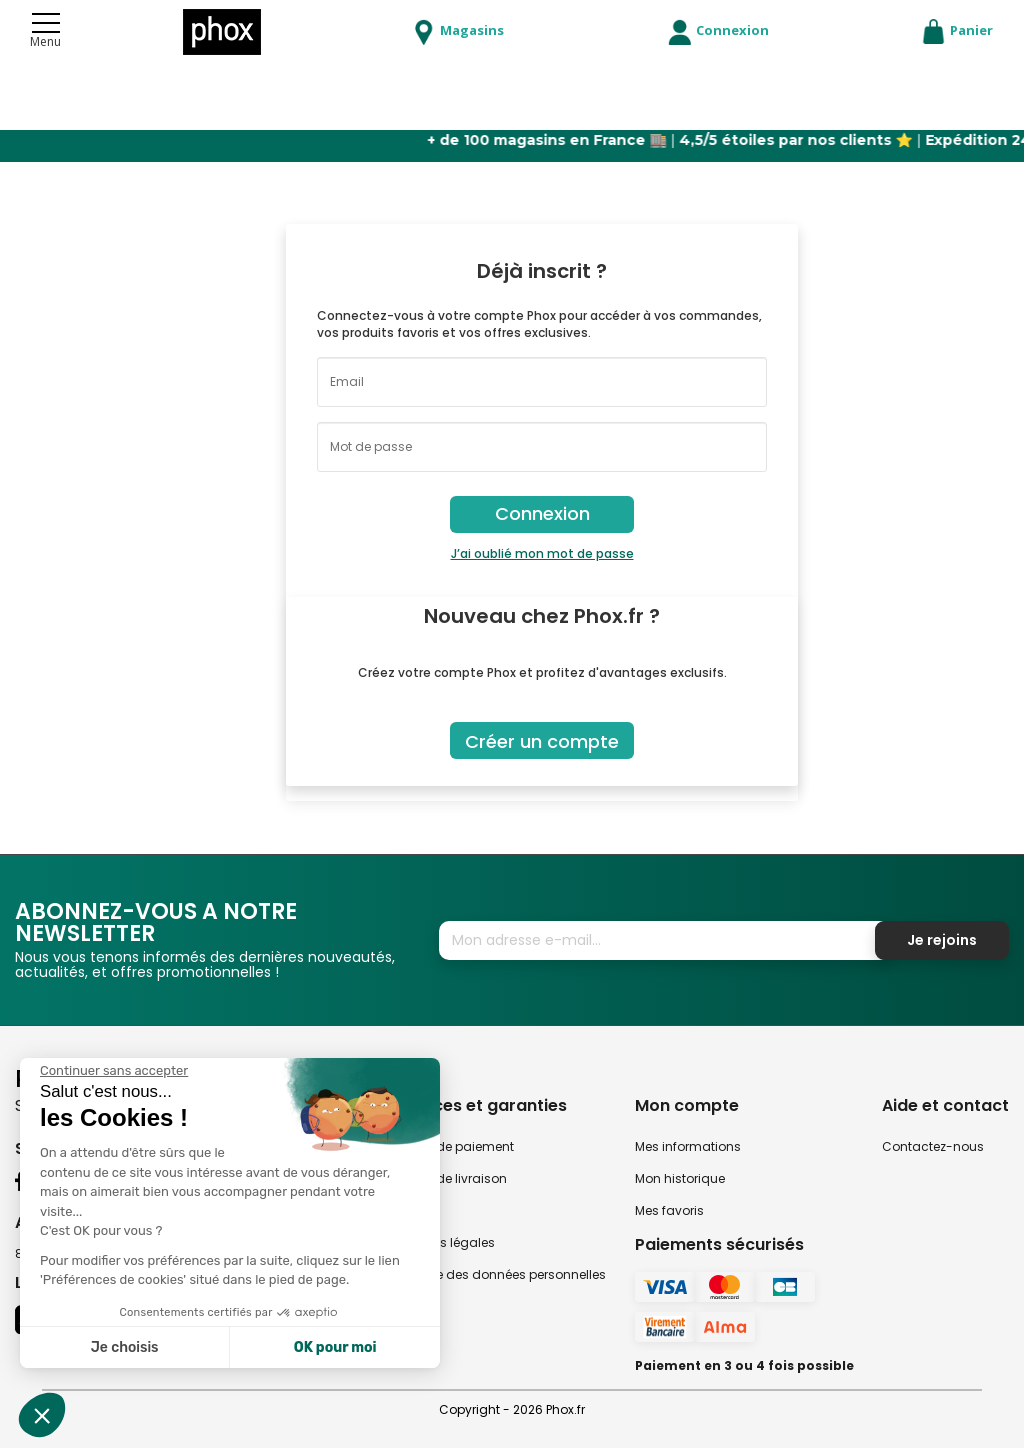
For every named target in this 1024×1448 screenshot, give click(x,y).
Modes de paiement (453, 1146)
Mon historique (680, 1178)
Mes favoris (669, 1210)
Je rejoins (942, 940)
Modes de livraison (449, 1178)
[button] (42, 1415)
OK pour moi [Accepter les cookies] (335, 1347)
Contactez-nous (933, 1146)
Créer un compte (542, 741)
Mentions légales (443, 1242)
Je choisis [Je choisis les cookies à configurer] (125, 1347)
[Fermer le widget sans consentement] (114, 1071)
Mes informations (688, 1146)
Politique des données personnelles (499, 1274)
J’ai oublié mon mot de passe (542, 553)
